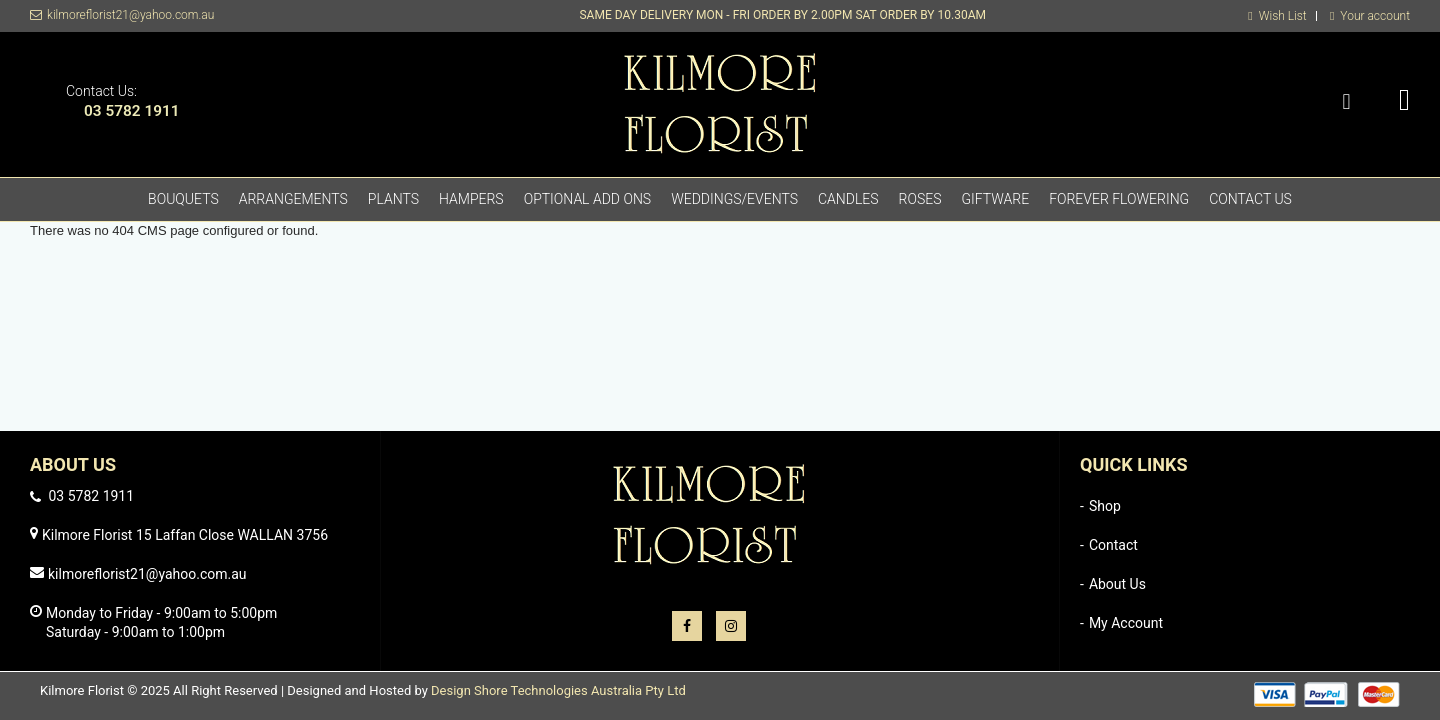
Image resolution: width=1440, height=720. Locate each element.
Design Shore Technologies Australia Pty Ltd (558, 690)
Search (1346, 102)
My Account (1126, 623)
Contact (1113, 545)
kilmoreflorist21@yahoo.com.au (130, 15)
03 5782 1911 (132, 111)
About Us (1117, 584)
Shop (1105, 506)
